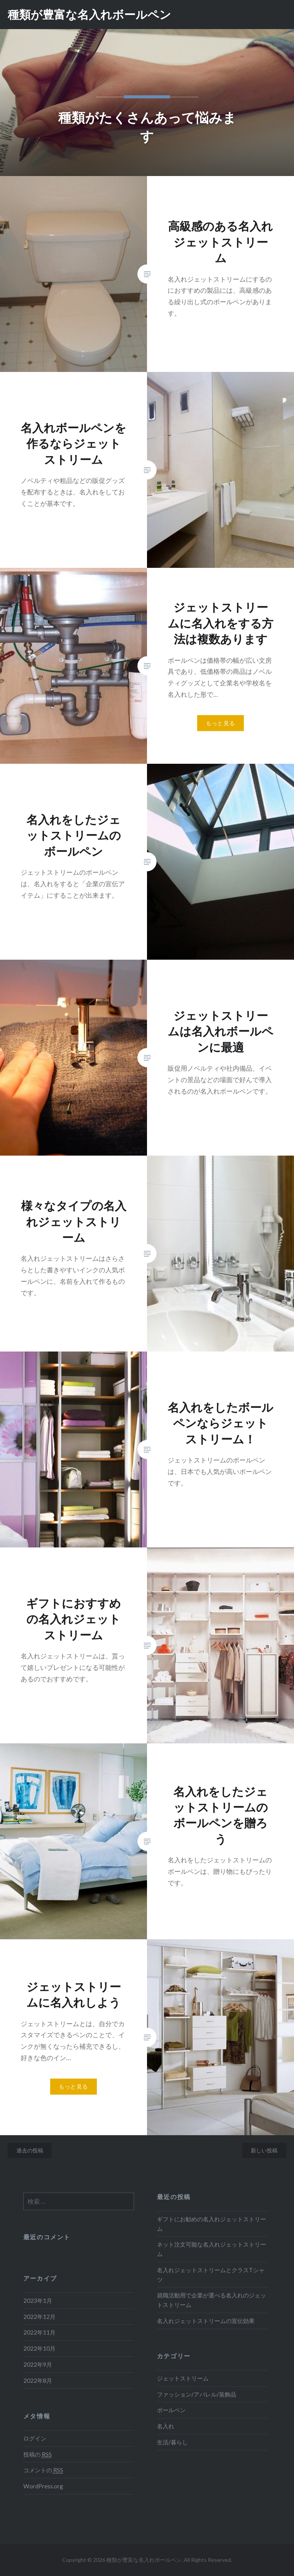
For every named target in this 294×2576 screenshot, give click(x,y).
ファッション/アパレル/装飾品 (196, 2394)
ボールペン (171, 2409)
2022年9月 (37, 2364)
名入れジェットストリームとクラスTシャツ (211, 2274)
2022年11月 (39, 2332)
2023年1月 (37, 2300)
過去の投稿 (29, 2150)
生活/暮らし (172, 2442)
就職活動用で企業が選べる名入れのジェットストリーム (211, 2300)
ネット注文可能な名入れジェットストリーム (211, 2249)
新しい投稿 (264, 2150)
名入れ (165, 2426)
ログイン (34, 2438)
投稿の (37, 2454)
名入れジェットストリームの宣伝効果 (206, 2320)
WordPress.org (43, 2486)
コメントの (43, 2470)
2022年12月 (39, 2316)
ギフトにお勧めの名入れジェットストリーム (211, 2224)
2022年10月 (39, 2348)
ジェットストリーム (183, 2378)
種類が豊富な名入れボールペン (89, 14)
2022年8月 (37, 2380)
